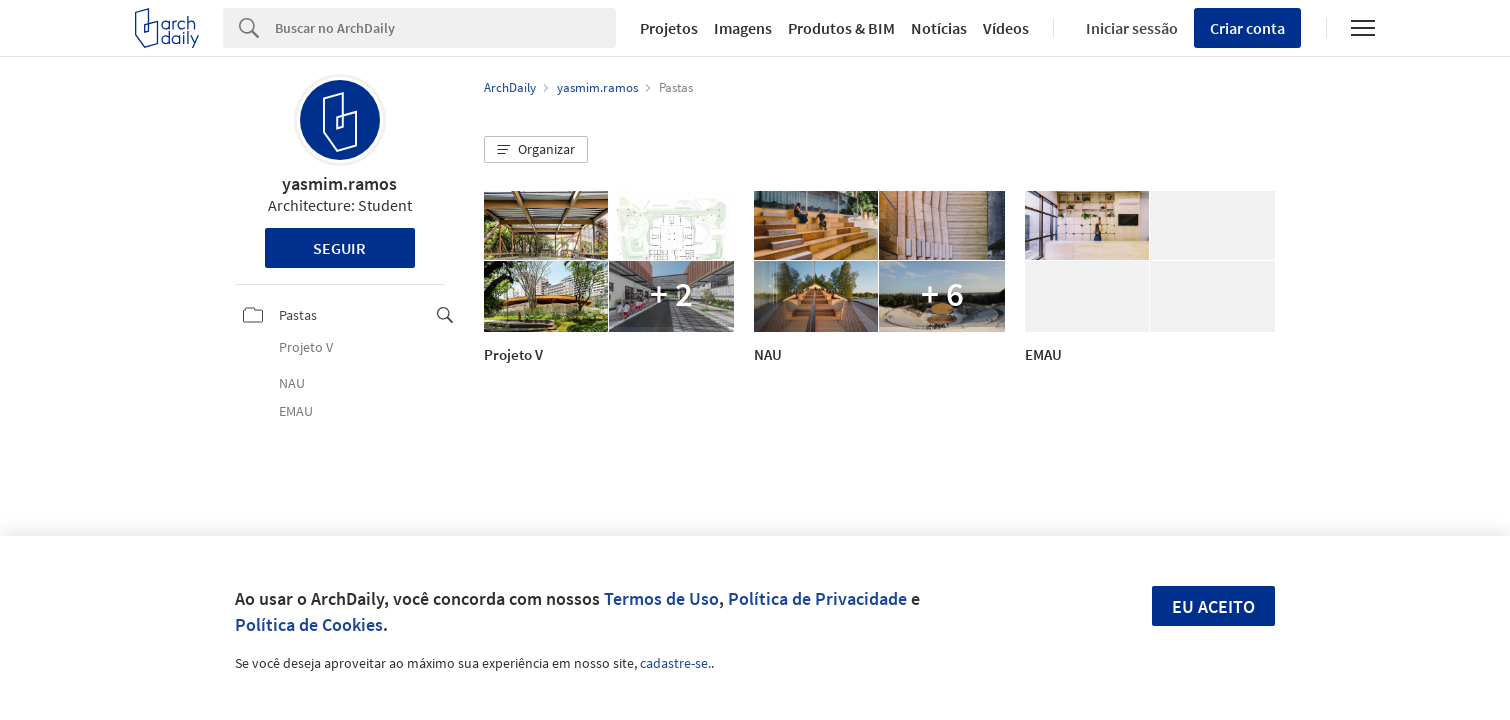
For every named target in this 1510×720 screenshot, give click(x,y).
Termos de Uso (661, 598)
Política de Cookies (309, 624)
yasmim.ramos (339, 183)
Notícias (939, 28)
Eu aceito (1213, 606)
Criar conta (1247, 28)
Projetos (669, 28)
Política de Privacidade (817, 598)
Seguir (339, 248)
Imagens (743, 28)
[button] (536, 150)
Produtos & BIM (841, 28)
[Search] (445, 28)
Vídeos (1006, 28)
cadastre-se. (675, 663)
